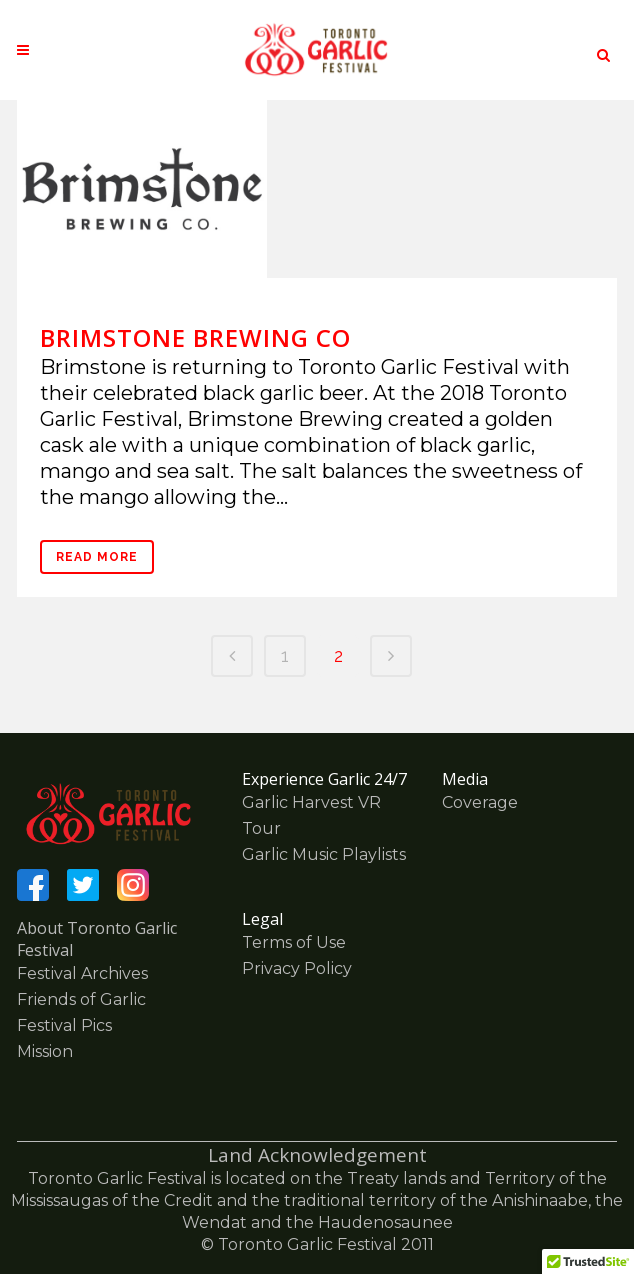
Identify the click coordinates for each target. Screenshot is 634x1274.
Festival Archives (82, 973)
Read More (97, 557)
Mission (45, 1051)
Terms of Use (294, 942)
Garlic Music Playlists (324, 854)
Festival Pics (64, 1025)
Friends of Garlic (81, 999)
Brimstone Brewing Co (195, 337)
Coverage (480, 802)
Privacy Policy (297, 968)
